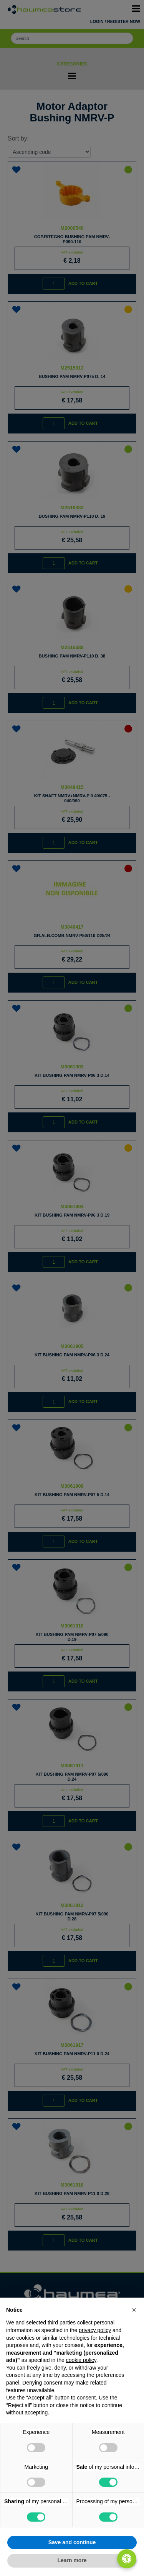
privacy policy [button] (95, 2330)
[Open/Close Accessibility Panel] (126, 2558)
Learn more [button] (71, 2560)
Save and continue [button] (72, 2542)
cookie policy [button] (81, 2360)
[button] (134, 2310)
